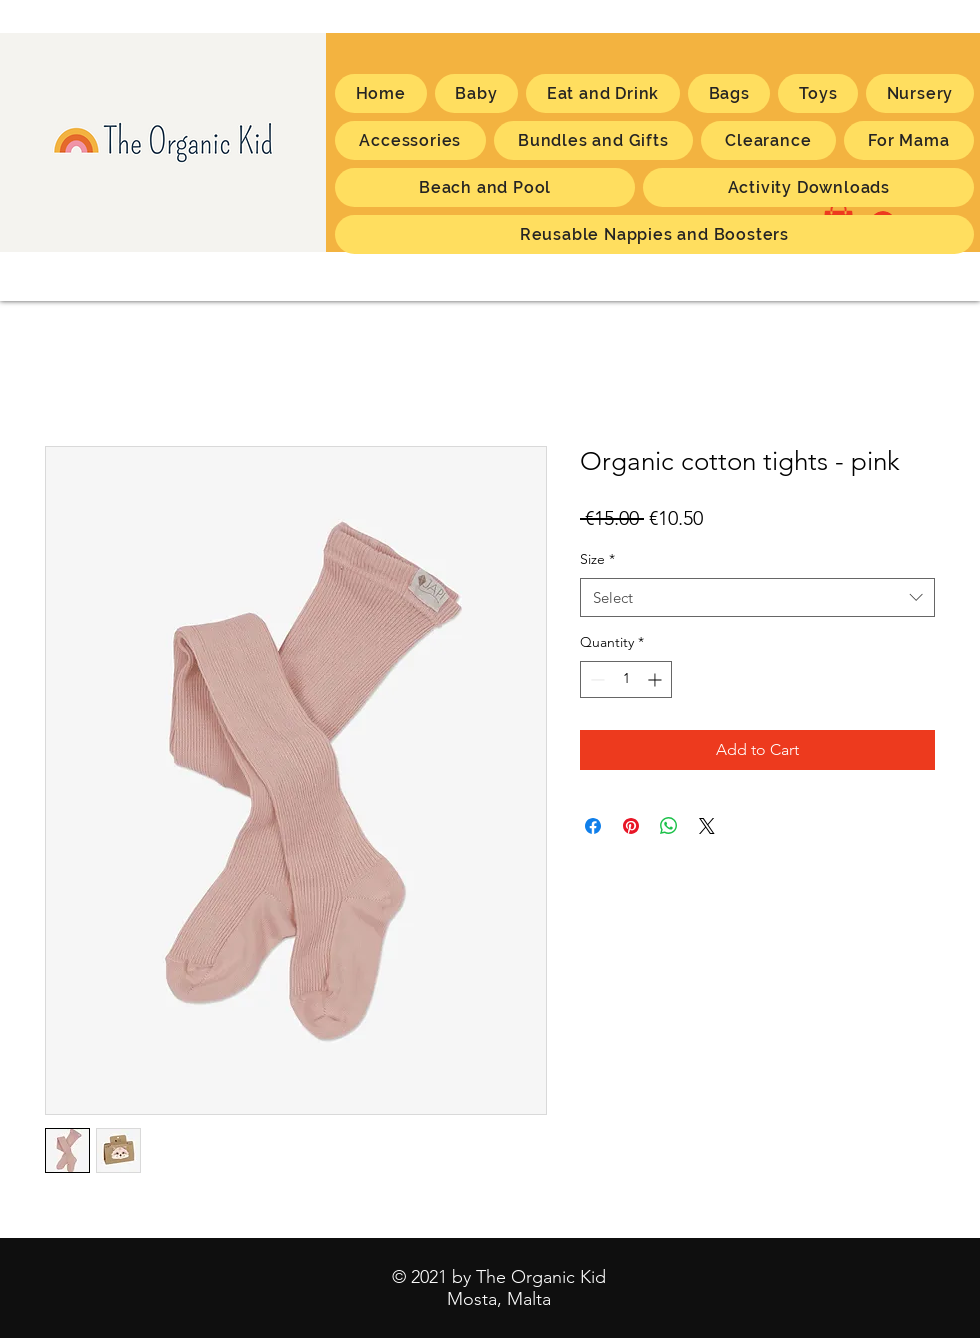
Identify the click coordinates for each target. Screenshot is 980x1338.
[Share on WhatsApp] (669, 826)
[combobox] (757, 597)
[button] (909, 140)
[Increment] (656, 679)
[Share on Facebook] (593, 826)
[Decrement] (595, 679)
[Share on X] (707, 826)
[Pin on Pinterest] (631, 826)
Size (597, 559)
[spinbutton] (626, 679)
